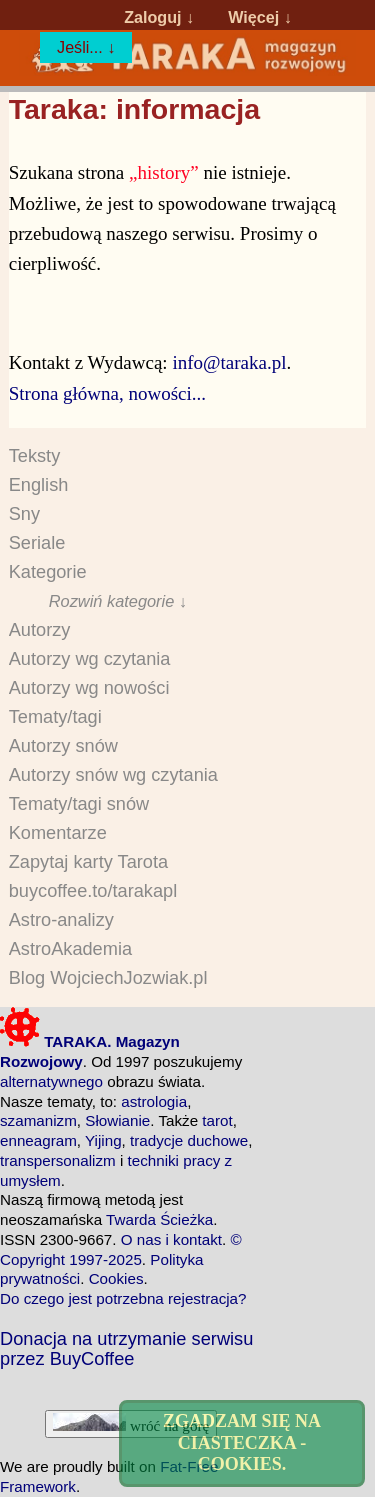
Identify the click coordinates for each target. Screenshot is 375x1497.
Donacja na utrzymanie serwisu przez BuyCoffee (126, 1349)
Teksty (35, 456)
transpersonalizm (58, 1160)
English (39, 485)
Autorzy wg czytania (90, 659)
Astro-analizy (61, 920)
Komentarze (58, 833)
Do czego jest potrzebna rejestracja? (123, 1298)
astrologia (154, 1101)
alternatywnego (51, 1081)
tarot (217, 1120)
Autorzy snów (63, 746)
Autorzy (40, 630)
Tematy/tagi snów (79, 804)
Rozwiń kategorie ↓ (118, 601)
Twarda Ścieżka (159, 1219)
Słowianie (117, 1120)
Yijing (103, 1140)
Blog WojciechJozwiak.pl (108, 978)
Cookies (116, 1278)
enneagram (38, 1140)
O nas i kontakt (171, 1239)
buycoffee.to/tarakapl (93, 891)
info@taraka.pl (229, 362)
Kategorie (48, 572)
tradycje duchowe (189, 1140)
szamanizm (38, 1120)
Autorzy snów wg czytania (113, 775)
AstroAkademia (70, 949)
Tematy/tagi (55, 717)
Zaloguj (152, 17)
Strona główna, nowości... (107, 393)
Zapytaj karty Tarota (88, 862)
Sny (24, 514)
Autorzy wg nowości (89, 688)
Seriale (37, 543)
